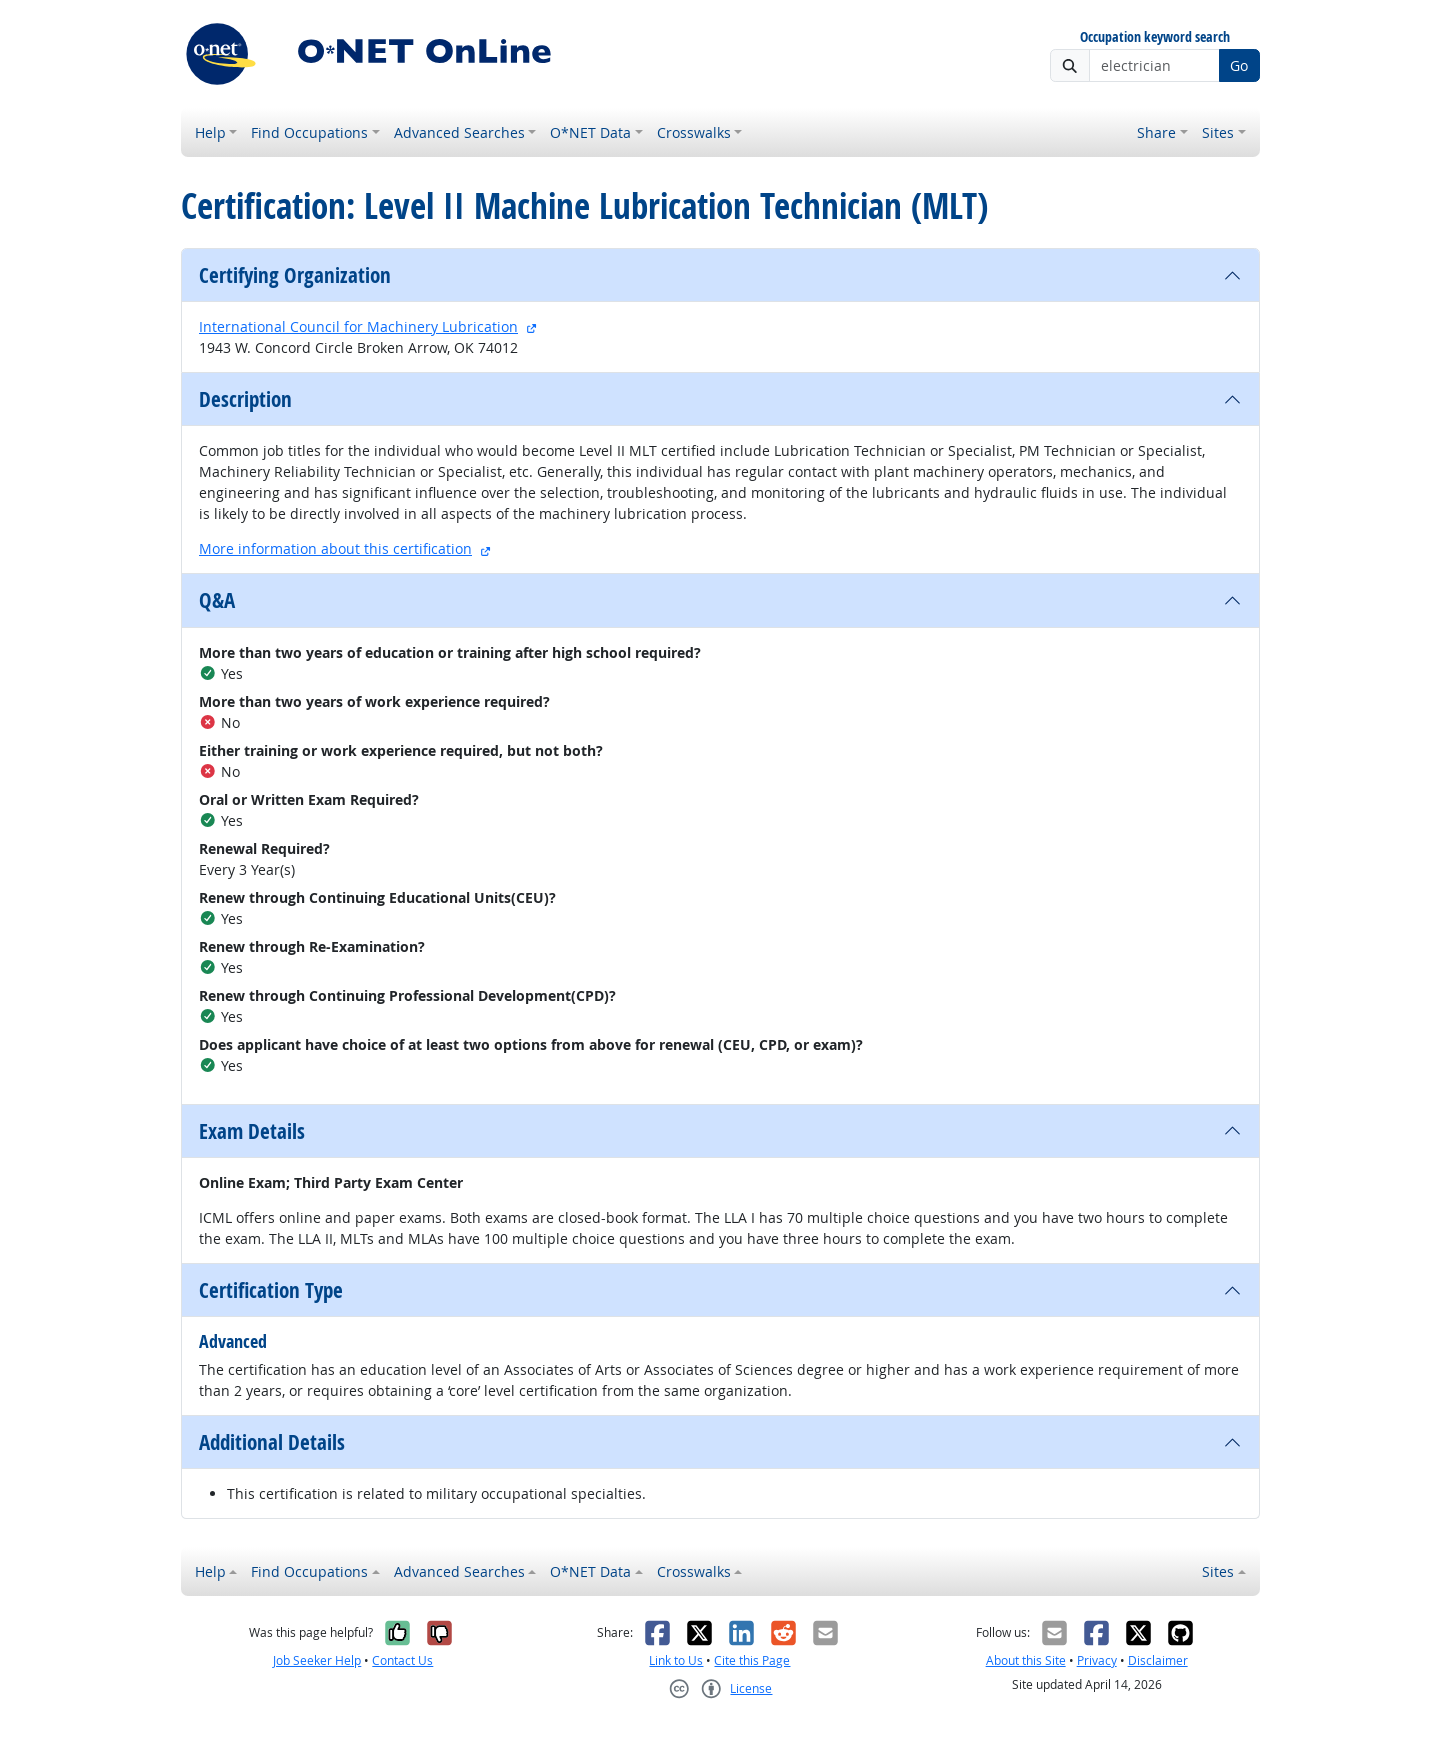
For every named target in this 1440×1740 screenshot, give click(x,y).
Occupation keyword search (1155, 37)
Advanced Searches (459, 132)
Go (1239, 65)
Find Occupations (309, 132)
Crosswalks (694, 132)
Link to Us (676, 1660)
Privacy (1097, 1660)
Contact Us (402, 1660)
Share (1156, 132)
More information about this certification (335, 548)
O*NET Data (590, 132)
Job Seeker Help (317, 1660)
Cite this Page (752, 1660)
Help (210, 132)
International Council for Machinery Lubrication (358, 326)
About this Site (1026, 1660)
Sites (1218, 132)
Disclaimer (1158, 1660)
